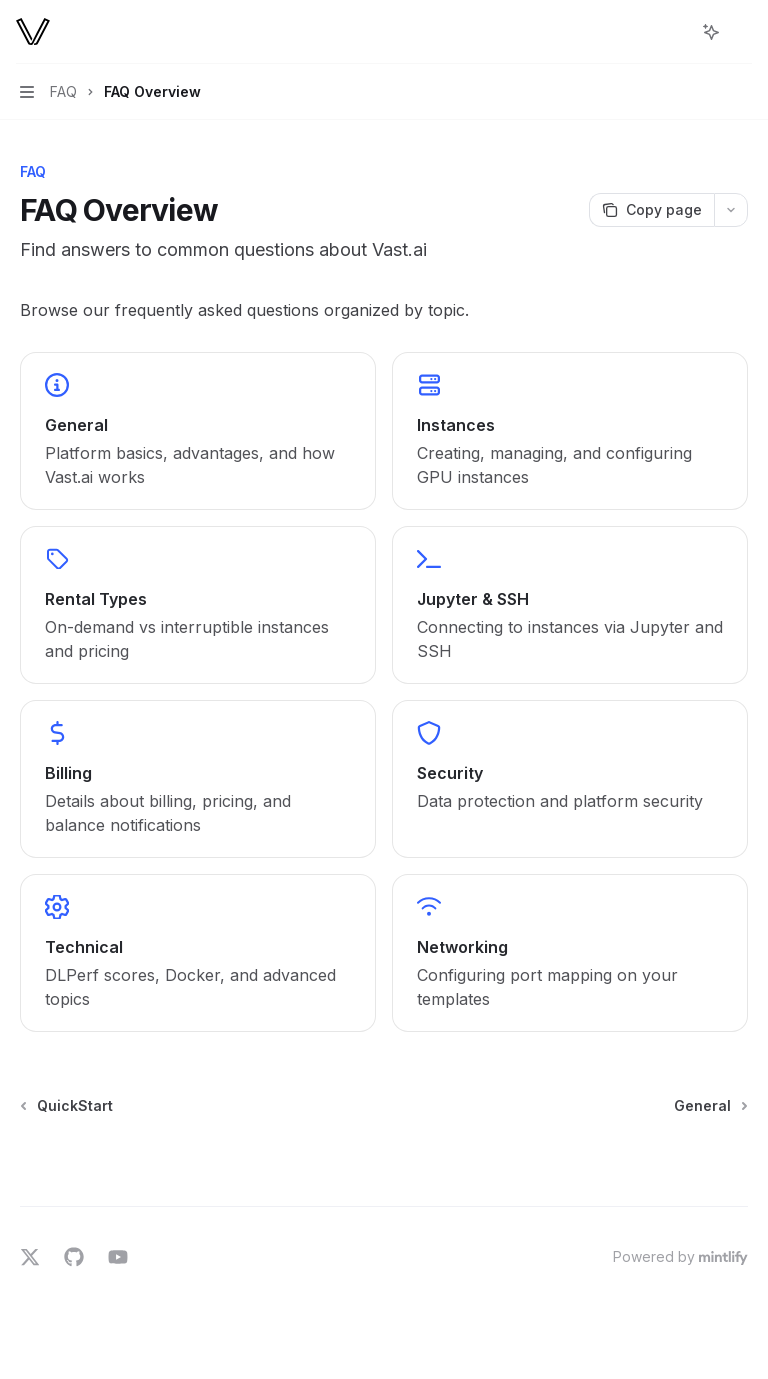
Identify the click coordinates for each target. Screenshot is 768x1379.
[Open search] (674, 32)
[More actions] (742, 32)
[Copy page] (651, 210)
